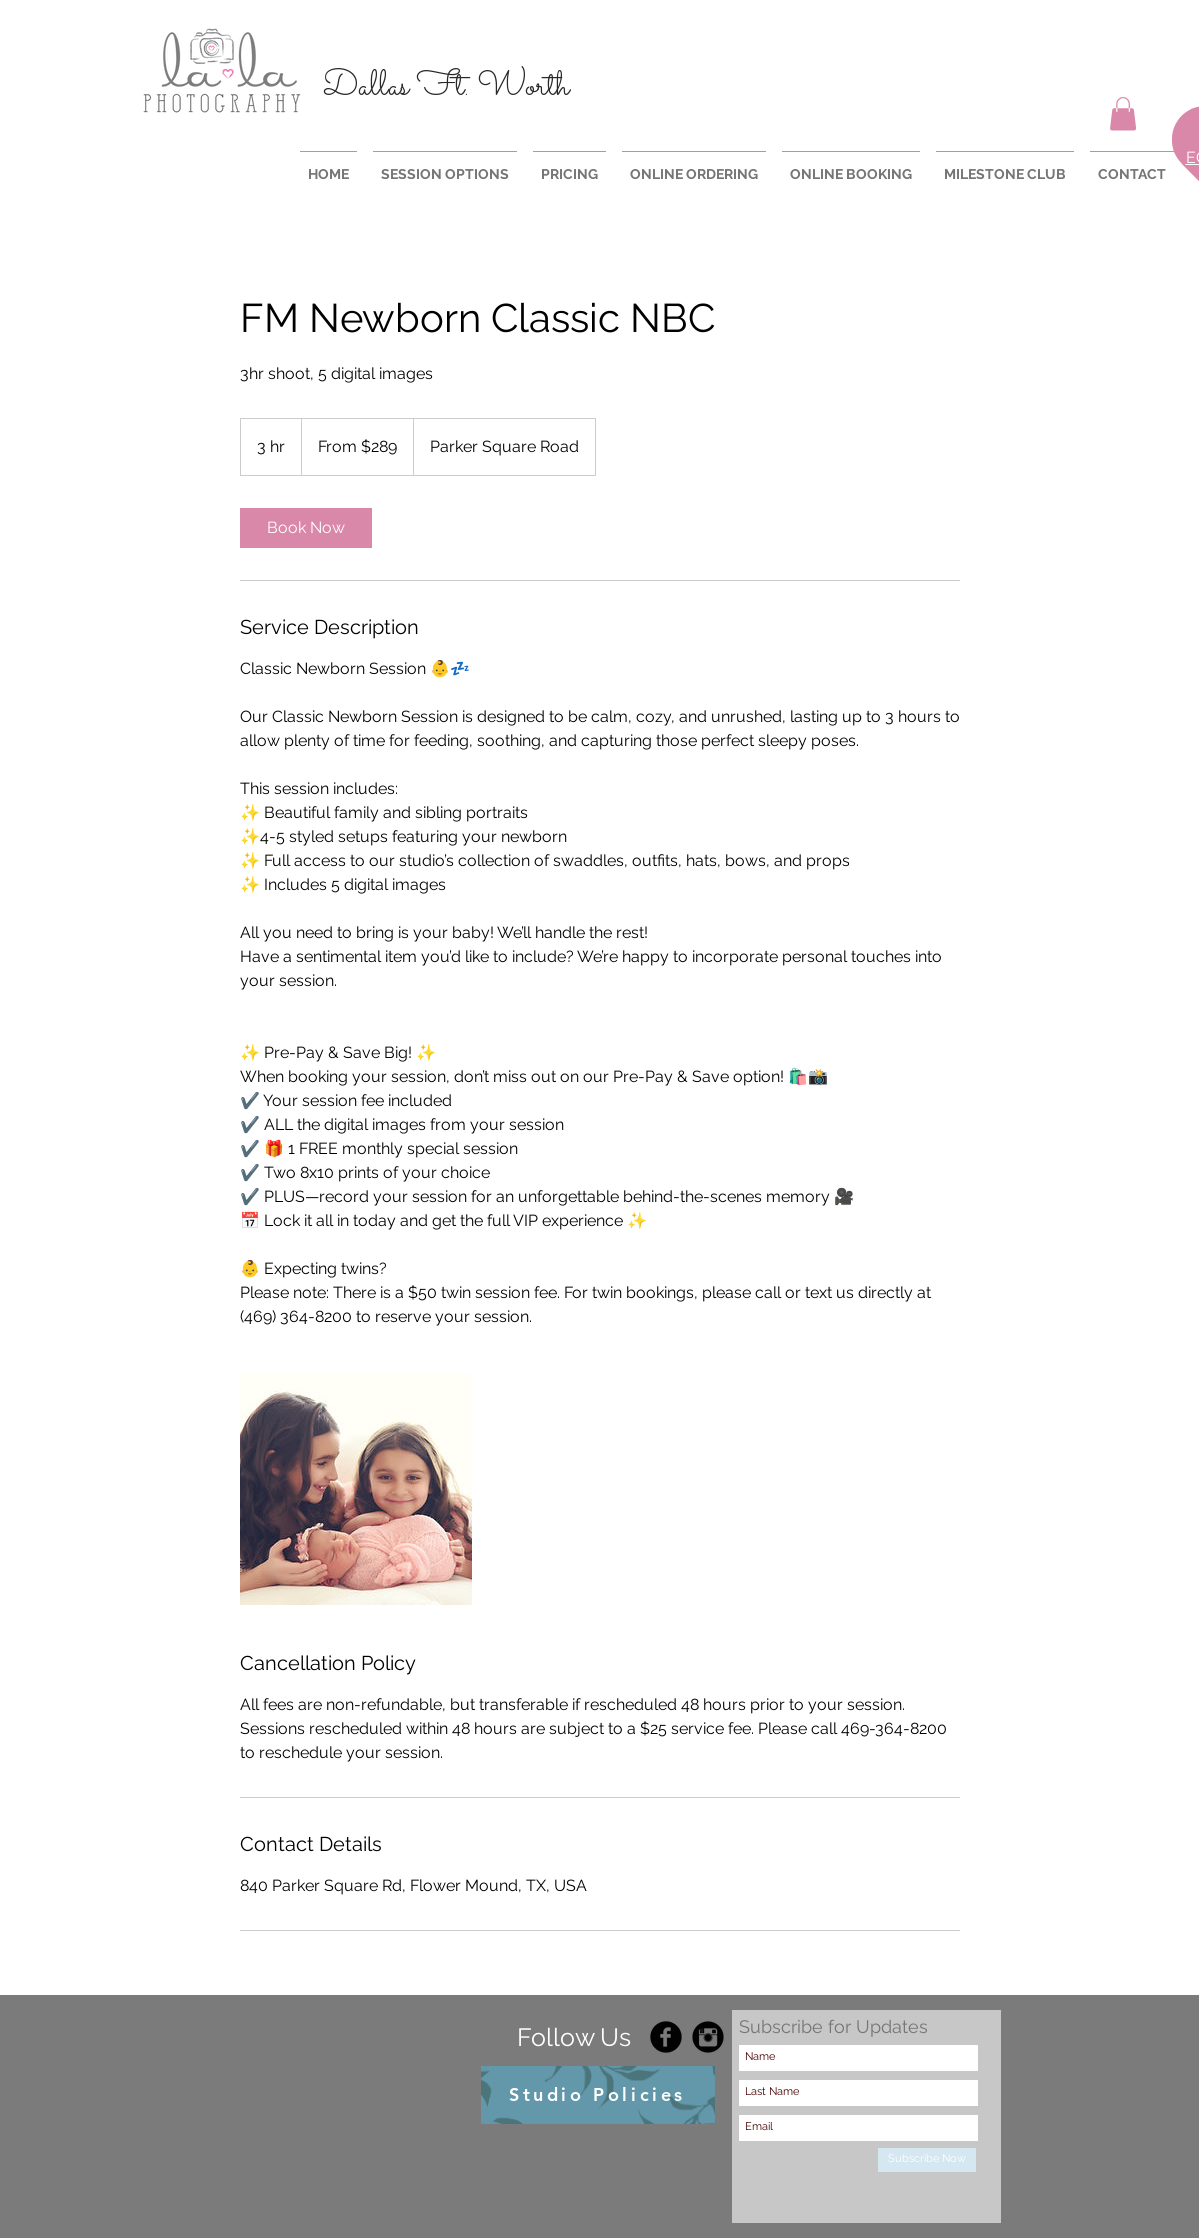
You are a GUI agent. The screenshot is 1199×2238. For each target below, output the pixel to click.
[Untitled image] (356, 1489)
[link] (306, 528)
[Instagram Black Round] (708, 2037)
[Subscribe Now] (927, 2160)
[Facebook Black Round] (666, 2037)
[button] (1123, 113)
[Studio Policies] (598, 2095)
